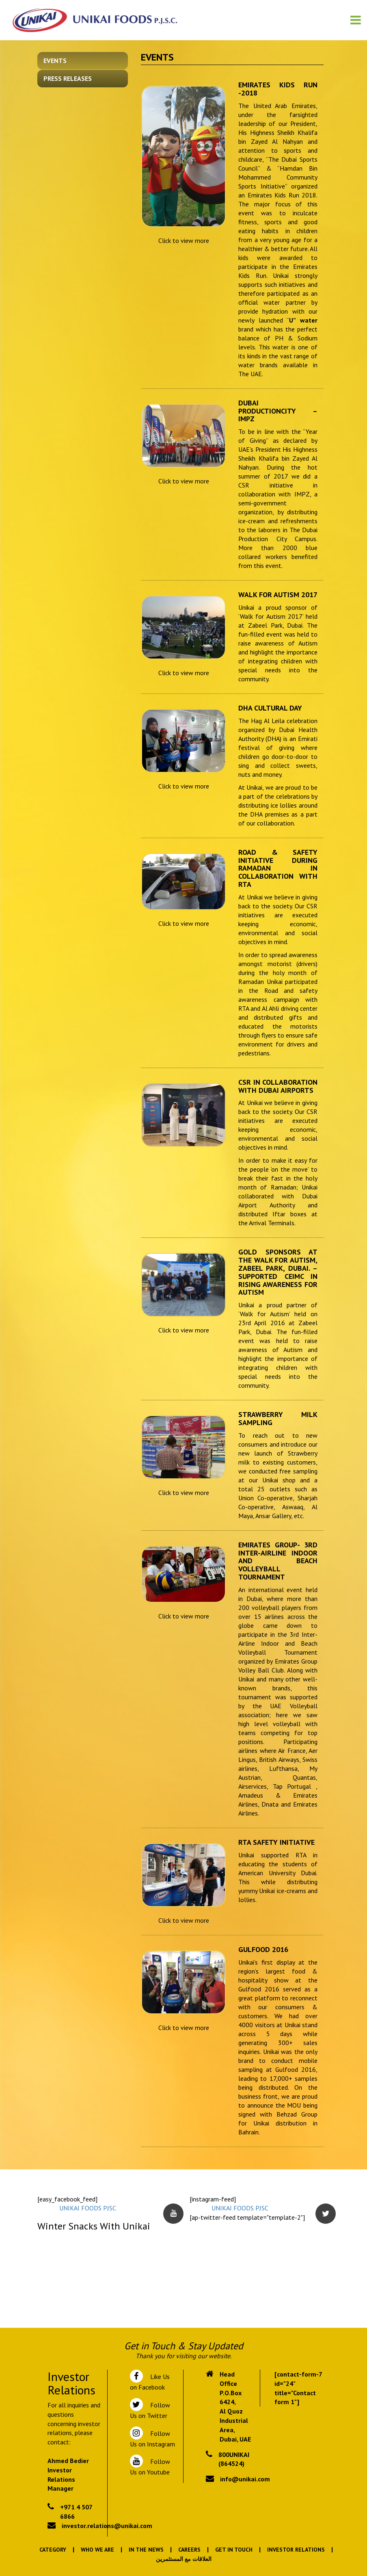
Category (52, 2549)
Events (55, 60)
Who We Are (97, 2549)
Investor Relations (296, 2549)
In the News (146, 2549)
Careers (189, 2549)
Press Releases (67, 78)
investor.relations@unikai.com (107, 2526)
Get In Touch (234, 2549)
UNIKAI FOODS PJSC (87, 2208)
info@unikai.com (245, 2479)
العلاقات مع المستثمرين (184, 2559)
